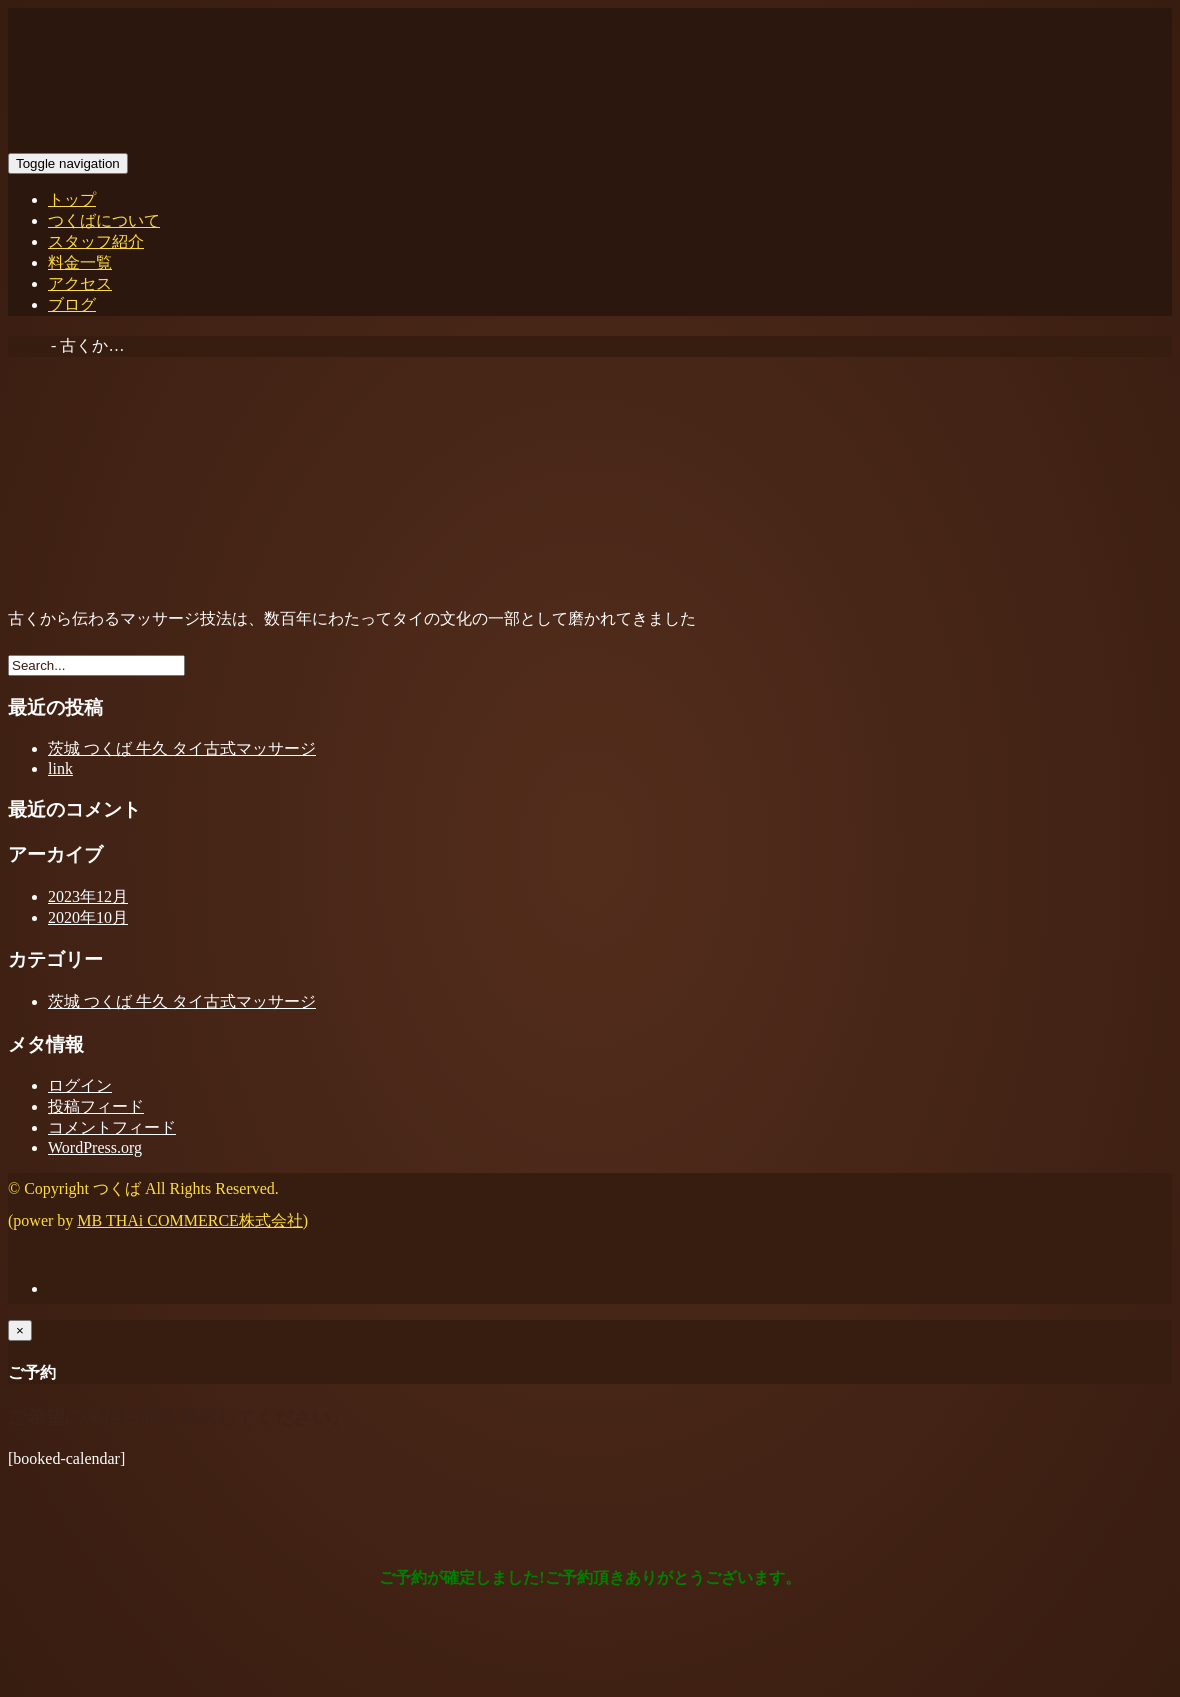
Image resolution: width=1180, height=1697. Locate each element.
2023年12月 (88, 896)
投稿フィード (96, 1106)
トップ (72, 199)
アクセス (80, 283)
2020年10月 (88, 917)
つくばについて (104, 220)
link (60, 768)
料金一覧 (80, 262)
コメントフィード (112, 1127)
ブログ (72, 304)
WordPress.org (95, 1147)
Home (27, 345)
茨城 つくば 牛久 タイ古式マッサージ (182, 748)
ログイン (80, 1085)
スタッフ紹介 (96, 241)
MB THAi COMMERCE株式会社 (190, 1220)
